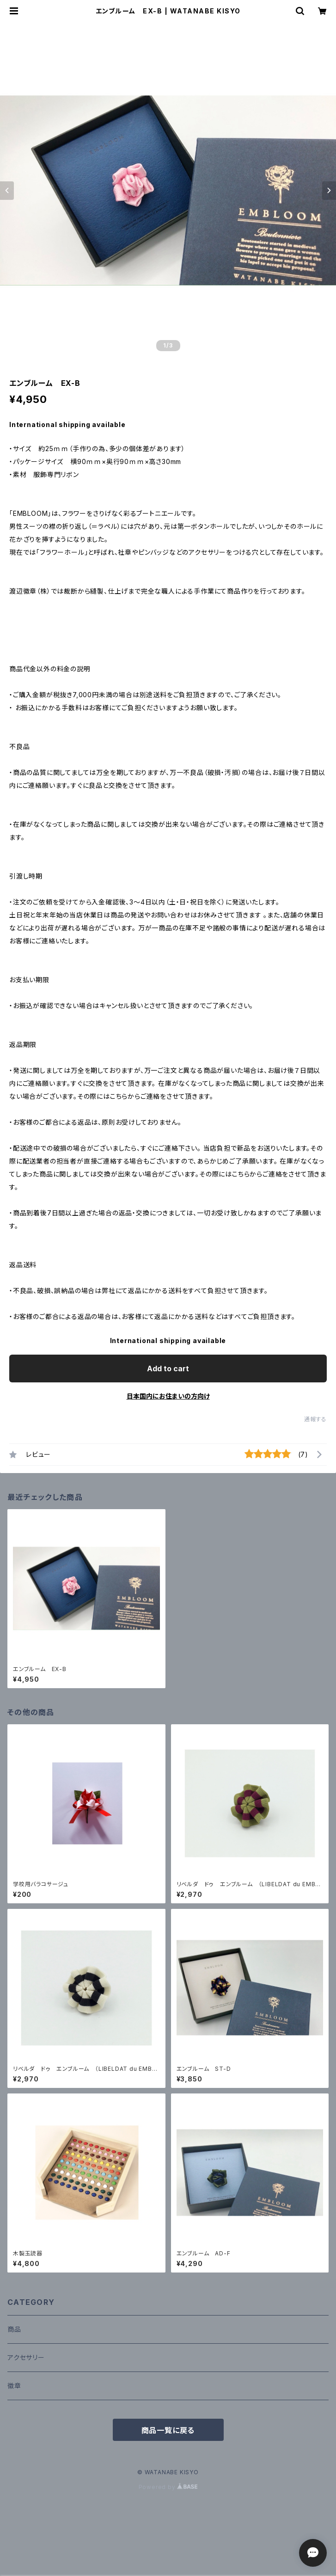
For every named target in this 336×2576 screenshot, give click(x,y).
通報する (315, 1419)
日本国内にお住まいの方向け (168, 1396)
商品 (14, 2329)
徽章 (14, 2386)
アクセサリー (26, 2357)
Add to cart (168, 1368)
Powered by (168, 2486)
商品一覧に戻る (168, 2430)
